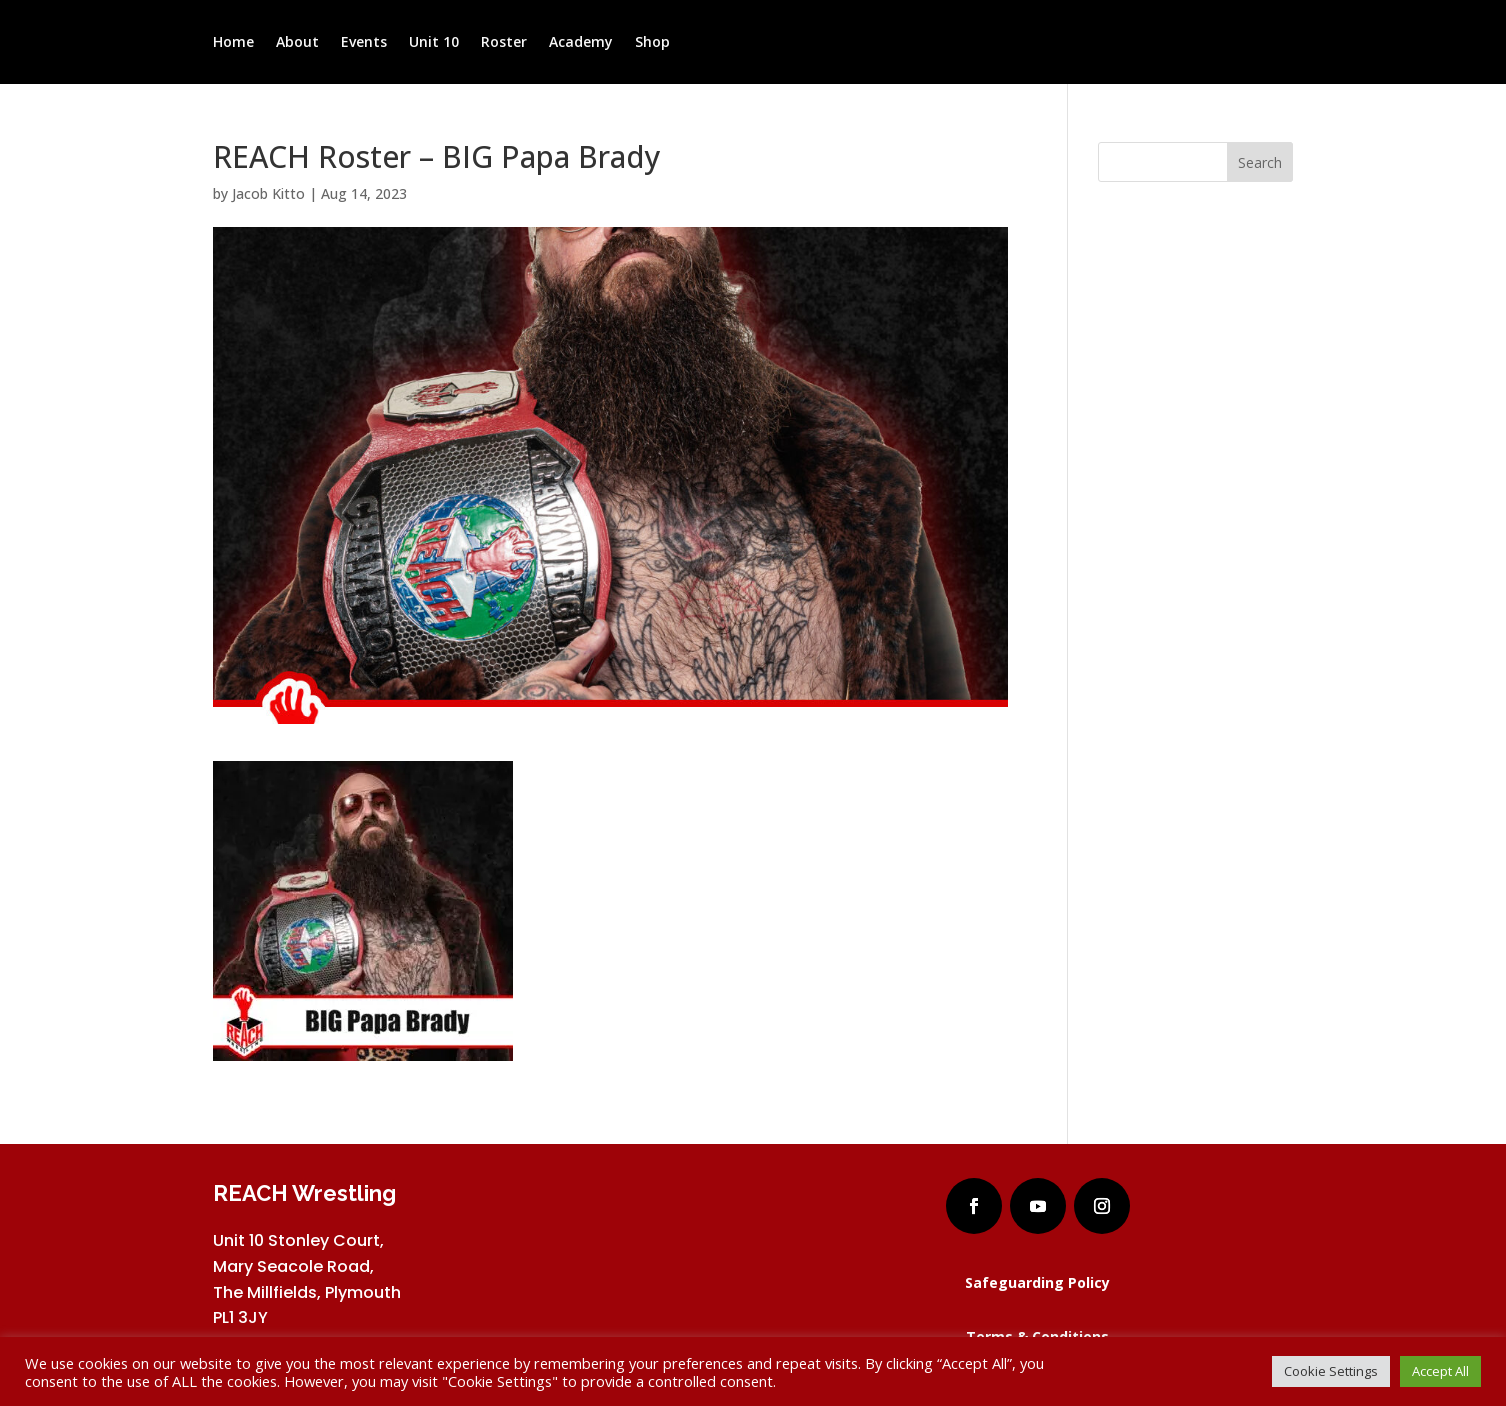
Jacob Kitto (268, 193)
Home (233, 43)
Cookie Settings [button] (1331, 1371)
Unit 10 (434, 43)
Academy (581, 43)
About (297, 43)
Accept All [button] (1440, 1371)
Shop (652, 43)
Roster (504, 43)
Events (364, 43)
